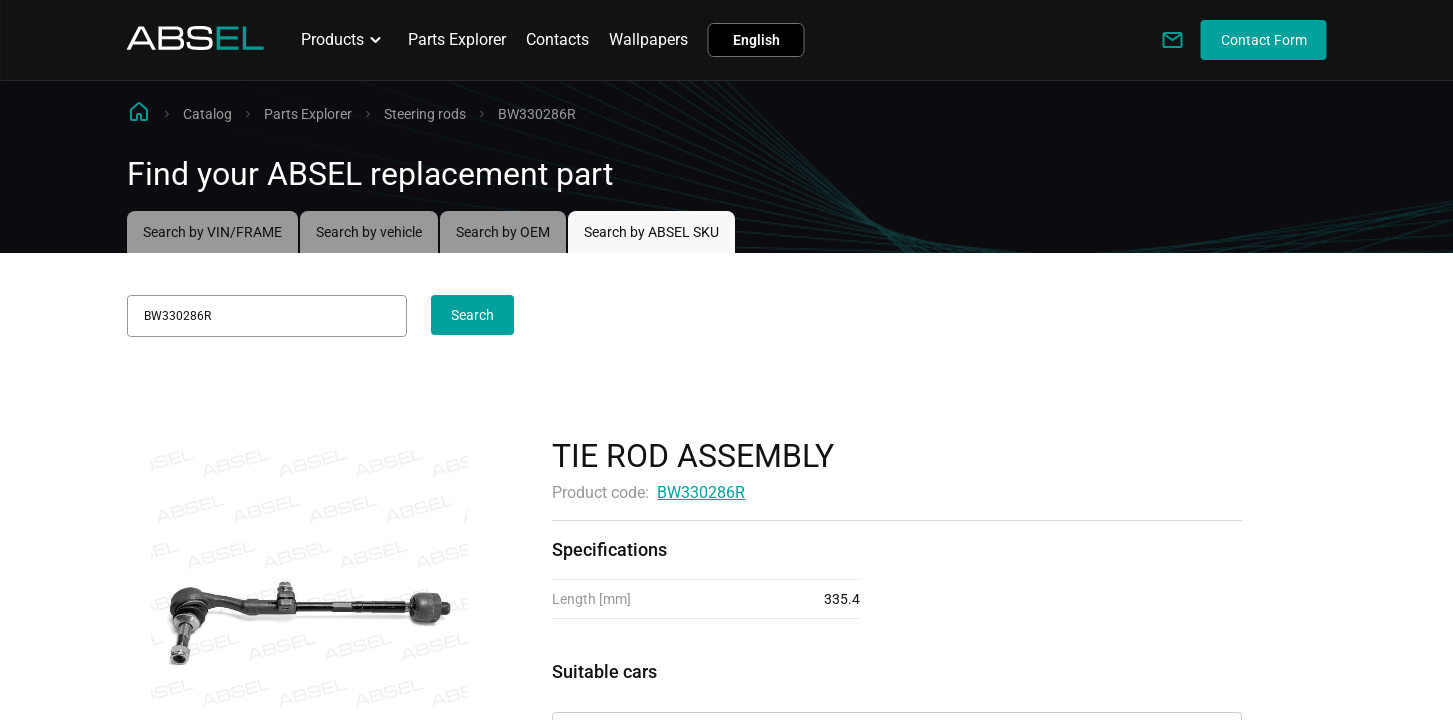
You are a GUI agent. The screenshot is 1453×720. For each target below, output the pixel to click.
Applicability (596, 694)
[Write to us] (1173, 40)
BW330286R (701, 492)
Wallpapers (648, 39)
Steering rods (425, 114)
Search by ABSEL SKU (651, 232)
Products (344, 40)
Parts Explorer (457, 39)
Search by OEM (503, 232)
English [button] (756, 40)
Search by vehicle (369, 232)
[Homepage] (196, 44)
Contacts (557, 39)
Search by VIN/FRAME (212, 232)
